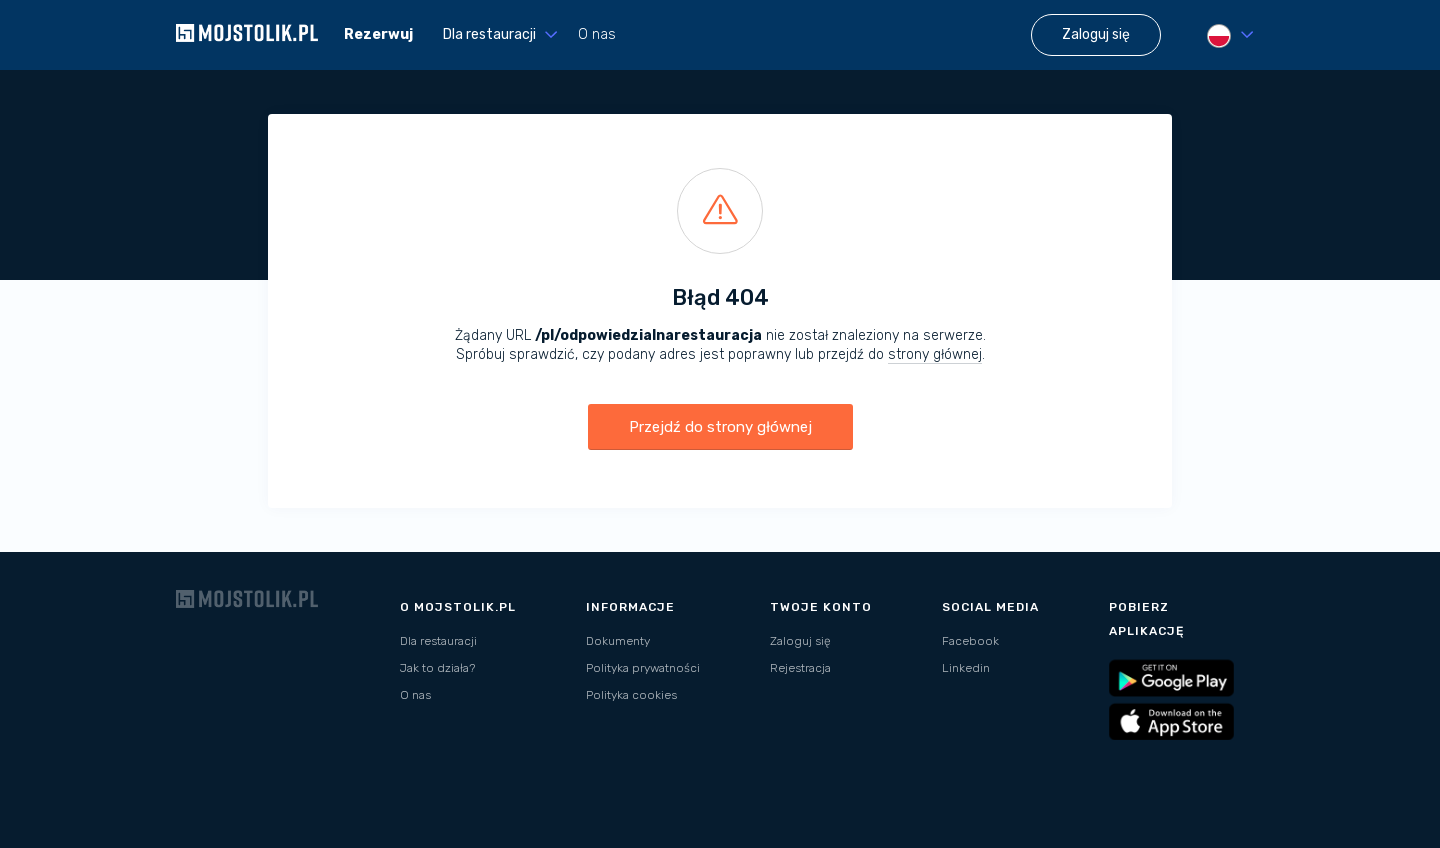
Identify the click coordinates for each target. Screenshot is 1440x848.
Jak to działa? (437, 668)
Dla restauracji (438, 641)
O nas (597, 35)
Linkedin (966, 668)
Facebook (970, 641)
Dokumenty (618, 641)
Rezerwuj (378, 35)
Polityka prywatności (643, 668)
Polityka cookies (631, 695)
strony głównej (935, 354)
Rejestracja (800, 668)
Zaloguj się (800, 641)
